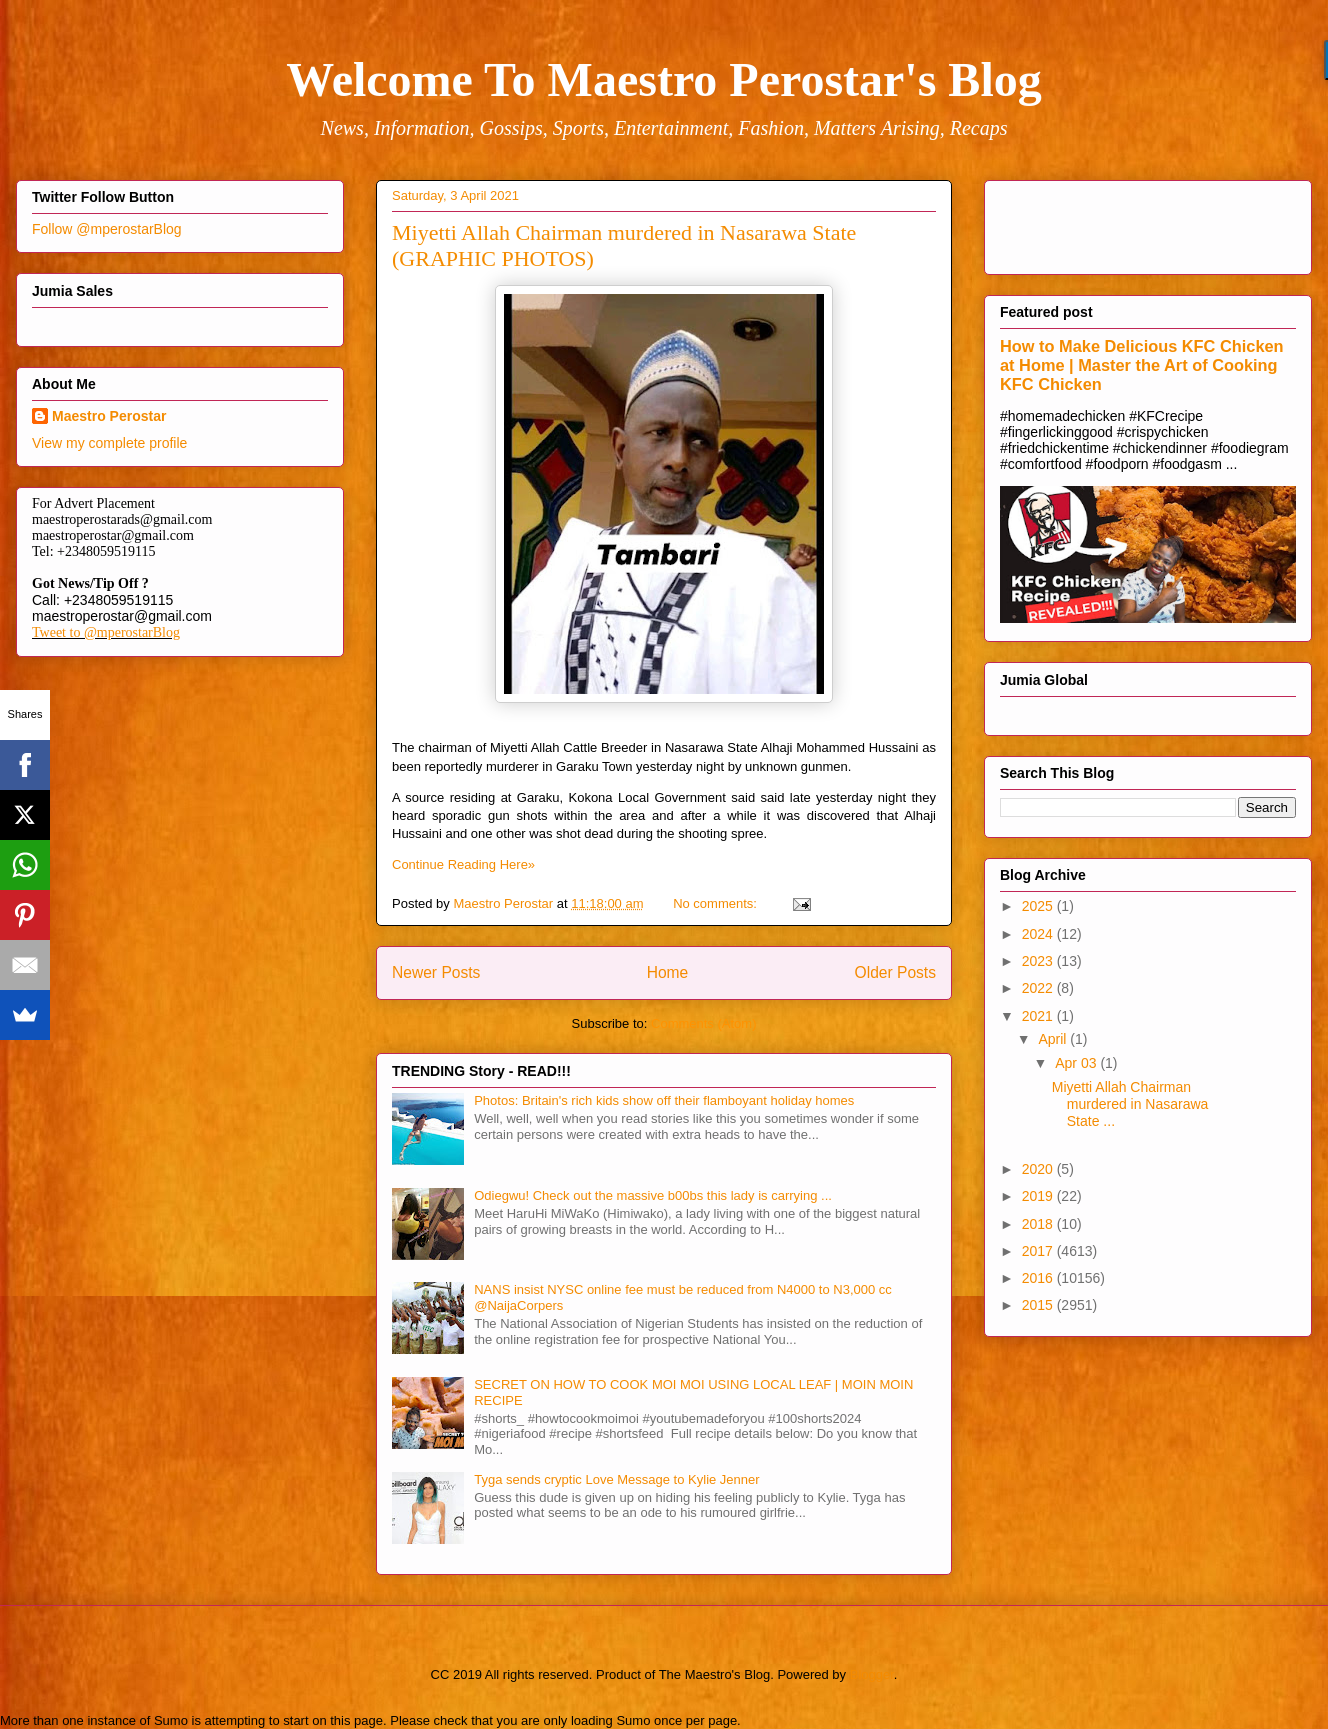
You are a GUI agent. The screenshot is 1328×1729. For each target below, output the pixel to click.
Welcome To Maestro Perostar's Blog (663, 79)
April (1054, 1039)
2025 (1039, 906)
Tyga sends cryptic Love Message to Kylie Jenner (616, 1479)
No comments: (716, 903)
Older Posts (895, 972)
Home (668, 972)
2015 (1039, 1305)
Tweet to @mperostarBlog (106, 632)
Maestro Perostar (109, 416)
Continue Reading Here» (463, 864)
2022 (1039, 988)
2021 (1039, 1016)
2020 (1039, 1169)
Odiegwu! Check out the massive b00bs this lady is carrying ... (653, 1195)
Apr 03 (1077, 1063)
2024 (1039, 934)
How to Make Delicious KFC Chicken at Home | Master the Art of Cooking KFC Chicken (1142, 365)
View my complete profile (109, 443)
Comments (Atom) (703, 1023)
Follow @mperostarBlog (107, 229)
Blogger (872, 1674)
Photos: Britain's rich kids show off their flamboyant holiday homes (664, 1100)
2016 (1039, 1278)
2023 (1039, 961)
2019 (1039, 1196)
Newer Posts (436, 972)
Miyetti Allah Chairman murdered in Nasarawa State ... (1130, 1104)
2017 (1039, 1251)
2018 (1039, 1224)
